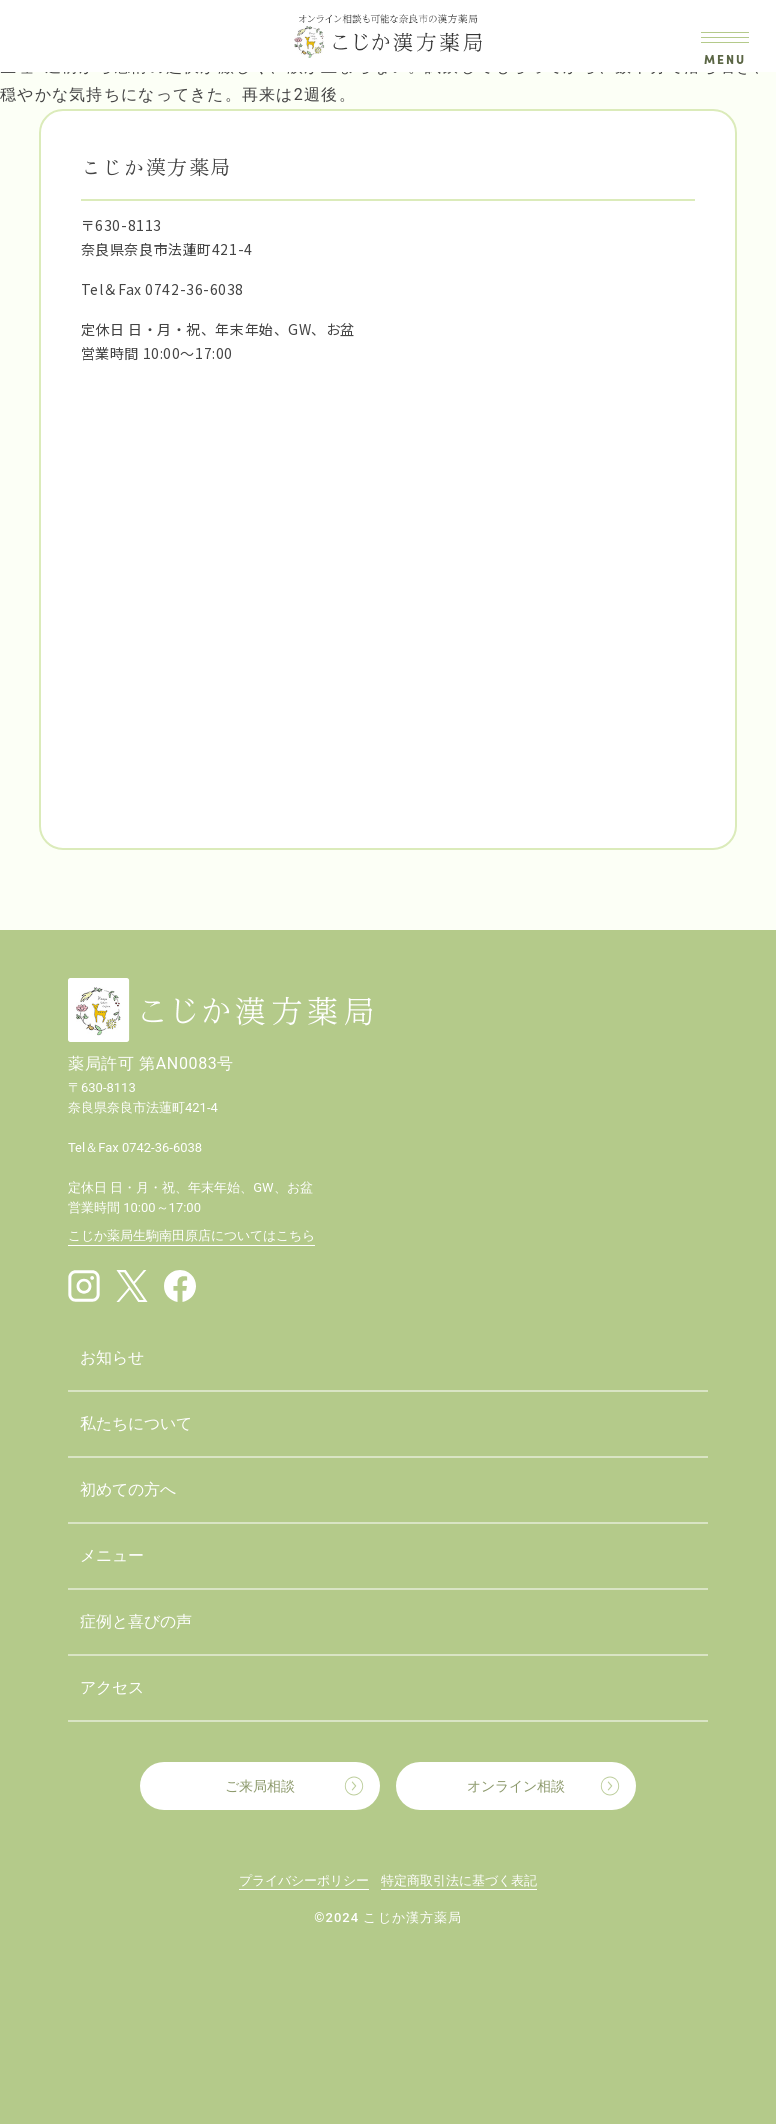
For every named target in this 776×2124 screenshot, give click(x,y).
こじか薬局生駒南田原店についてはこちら (191, 1235)
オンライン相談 (516, 1786)
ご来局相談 (260, 1786)
